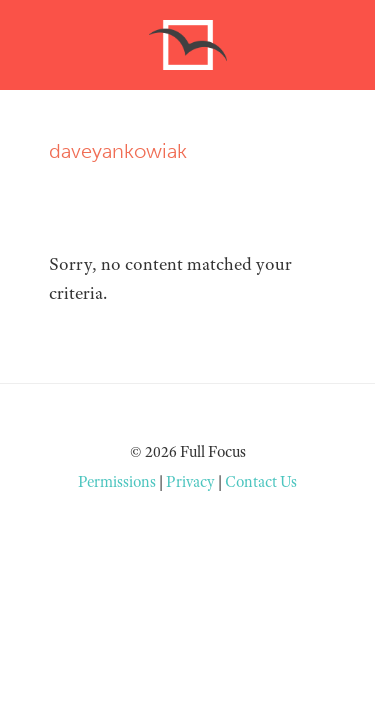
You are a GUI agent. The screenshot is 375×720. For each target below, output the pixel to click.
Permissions (117, 482)
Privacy (190, 482)
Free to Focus (188, 45)
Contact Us (261, 482)
